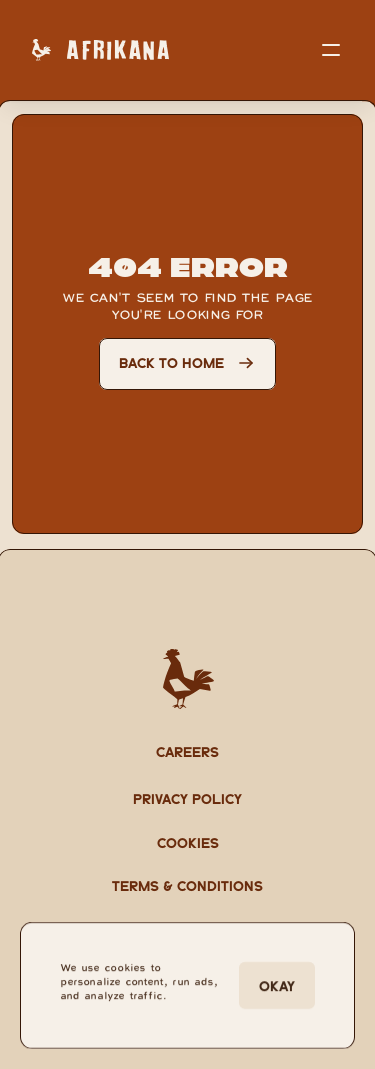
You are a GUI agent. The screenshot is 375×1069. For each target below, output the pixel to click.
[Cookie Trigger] (188, 842)
